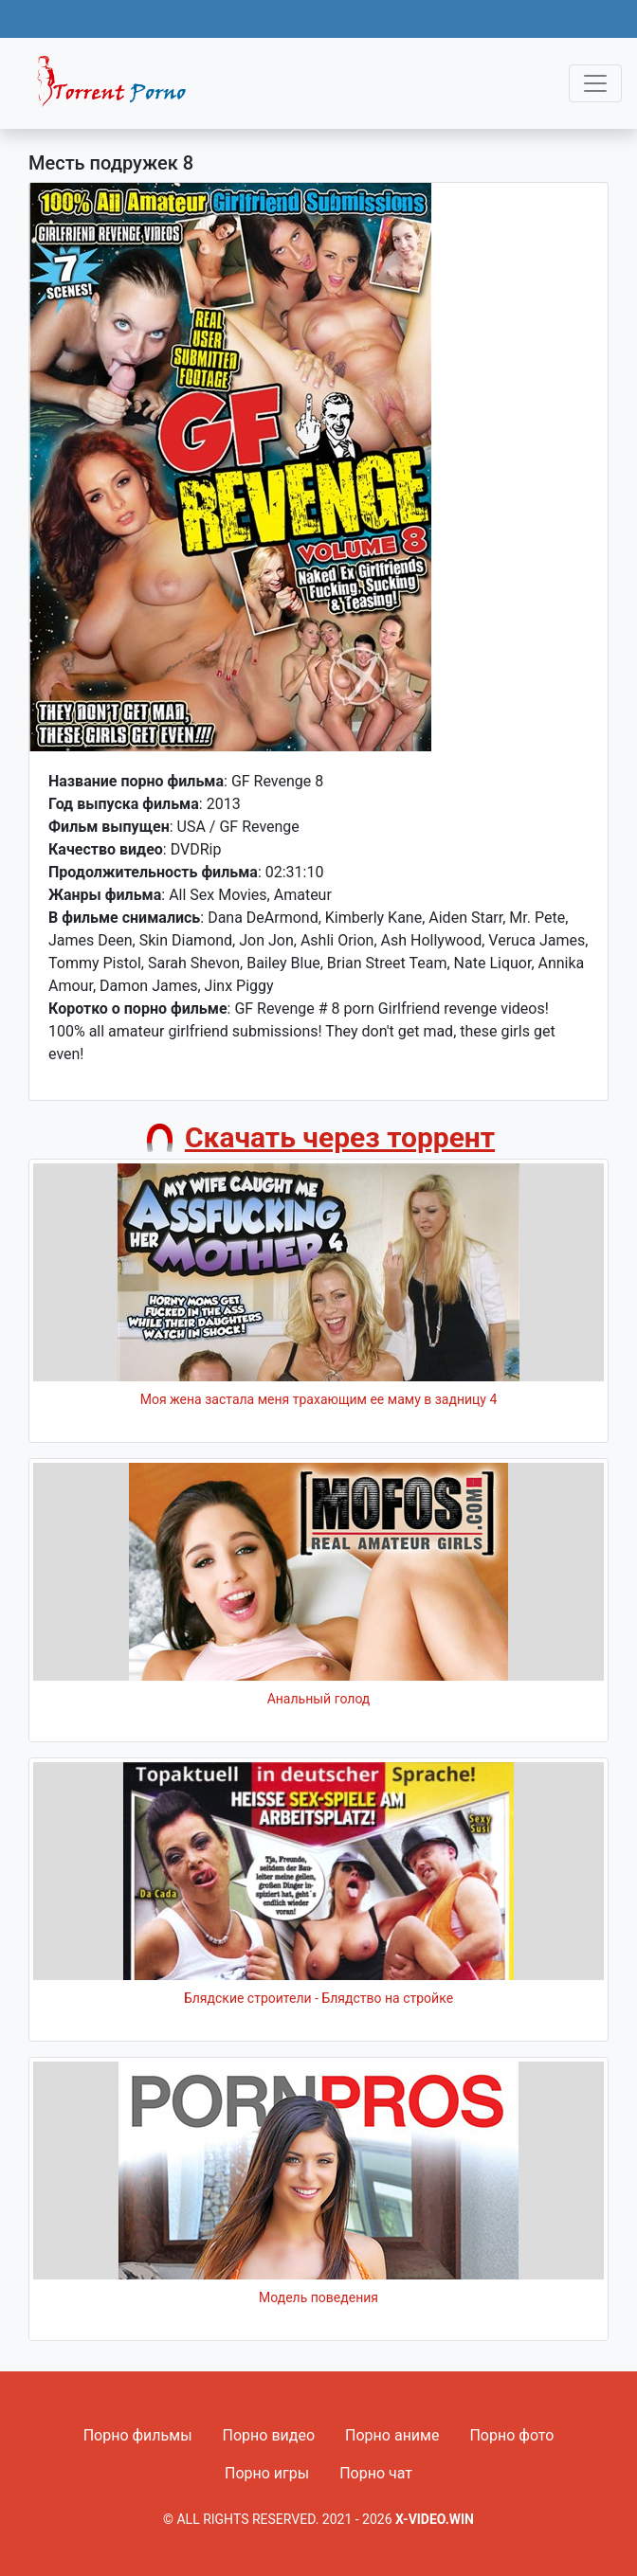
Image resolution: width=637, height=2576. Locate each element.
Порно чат (375, 2473)
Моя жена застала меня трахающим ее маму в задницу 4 (319, 1399)
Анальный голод (319, 1698)
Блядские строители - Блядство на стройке (318, 1998)
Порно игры (267, 2473)
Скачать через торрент (340, 1137)
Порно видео (269, 2435)
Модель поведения (318, 2297)
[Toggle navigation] (595, 83)
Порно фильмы (137, 2435)
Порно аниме (392, 2435)
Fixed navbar (119, 88)
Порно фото (511, 2435)
